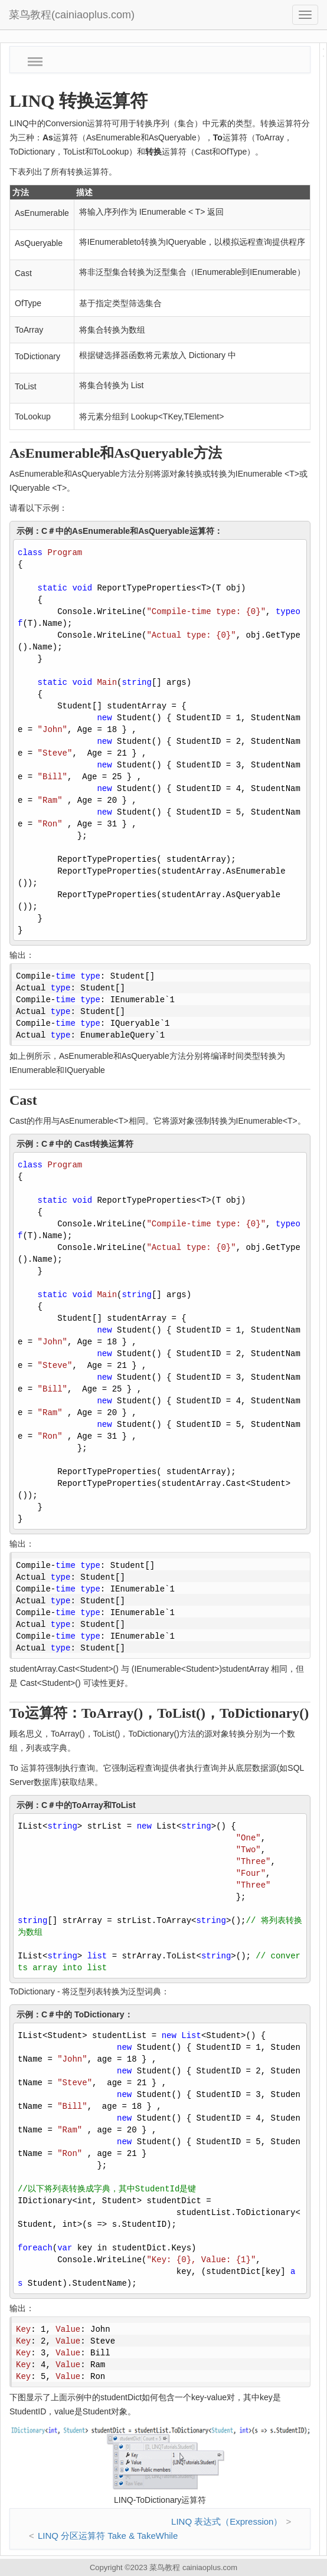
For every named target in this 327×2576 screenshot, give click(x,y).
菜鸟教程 (164, 2567)
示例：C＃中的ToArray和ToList (76, 1805)
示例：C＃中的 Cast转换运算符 (75, 1143)
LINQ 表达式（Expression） (226, 2521)
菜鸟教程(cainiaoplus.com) (72, 15)
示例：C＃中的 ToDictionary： (75, 2014)
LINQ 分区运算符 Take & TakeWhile (108, 2536)
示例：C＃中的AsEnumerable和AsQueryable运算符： (120, 531)
